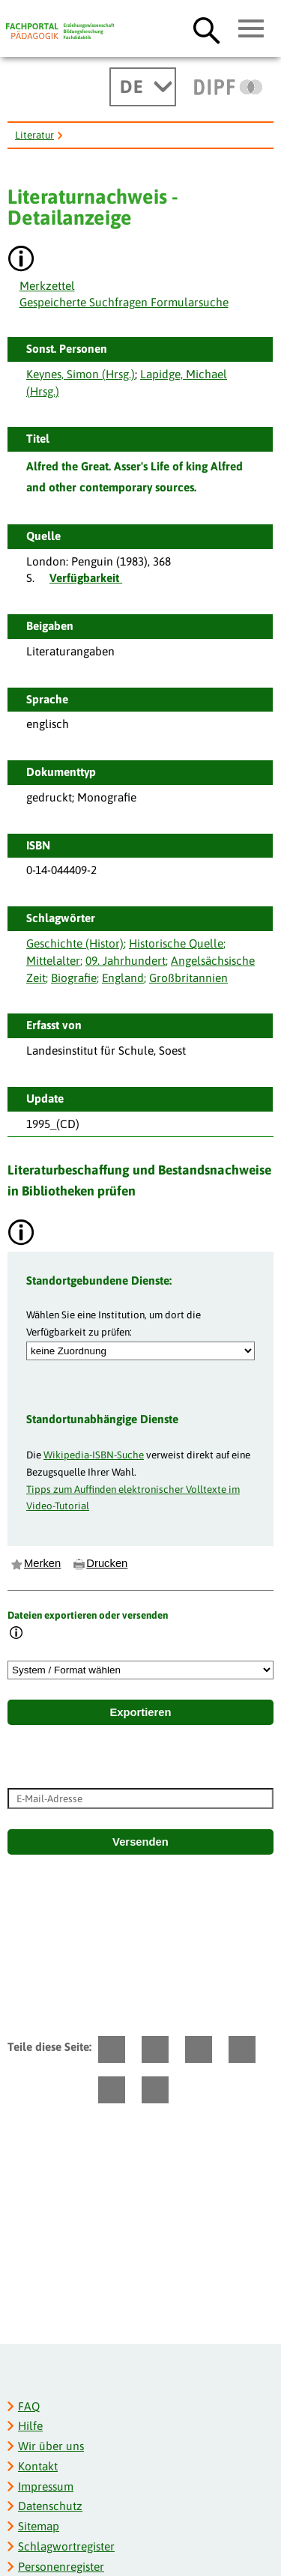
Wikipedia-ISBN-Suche (93, 1455)
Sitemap (38, 2526)
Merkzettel (47, 285)
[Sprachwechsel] (142, 86)
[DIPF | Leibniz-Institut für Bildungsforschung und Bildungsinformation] (228, 87)
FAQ (29, 2406)
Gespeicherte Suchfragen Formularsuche (124, 302)
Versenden (140, 1842)
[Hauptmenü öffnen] (251, 29)
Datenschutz (50, 2506)
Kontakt (38, 2466)
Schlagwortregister (66, 2546)
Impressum (45, 2486)
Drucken (106, 1563)
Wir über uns (51, 2446)
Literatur (34, 135)
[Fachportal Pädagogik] (60, 31)
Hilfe (30, 2425)
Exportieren (140, 1712)
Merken (42, 1563)
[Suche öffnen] (206, 30)
